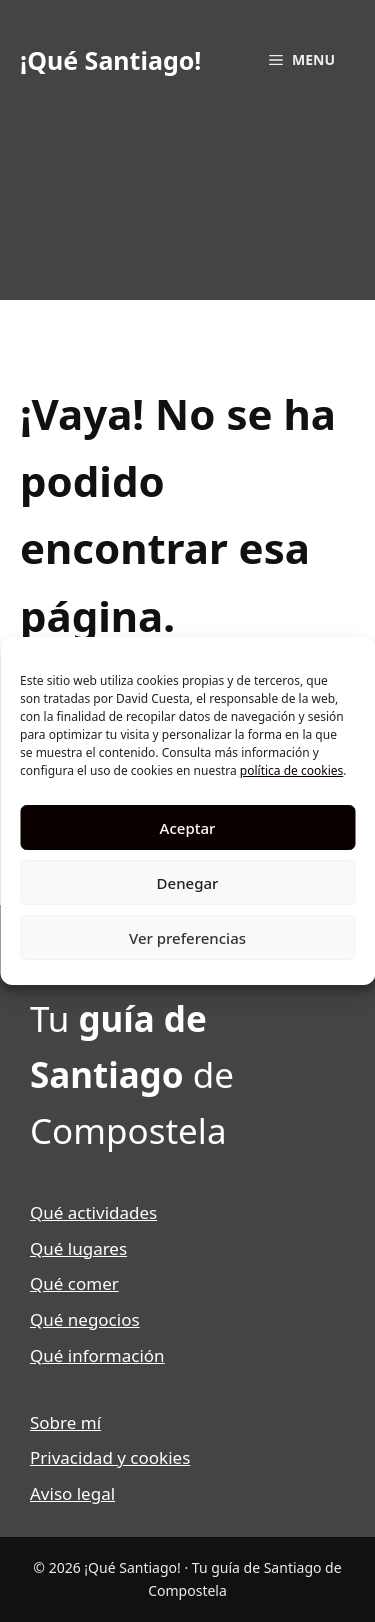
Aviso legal (72, 1493)
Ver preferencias (187, 938)
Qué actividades (93, 1212)
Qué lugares (78, 1248)
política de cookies (291, 770)
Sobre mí (65, 1422)
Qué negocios (85, 1319)
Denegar (188, 883)
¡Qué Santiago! (110, 60)
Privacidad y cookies (110, 1457)
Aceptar (188, 828)
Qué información (97, 1355)
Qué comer (74, 1283)
